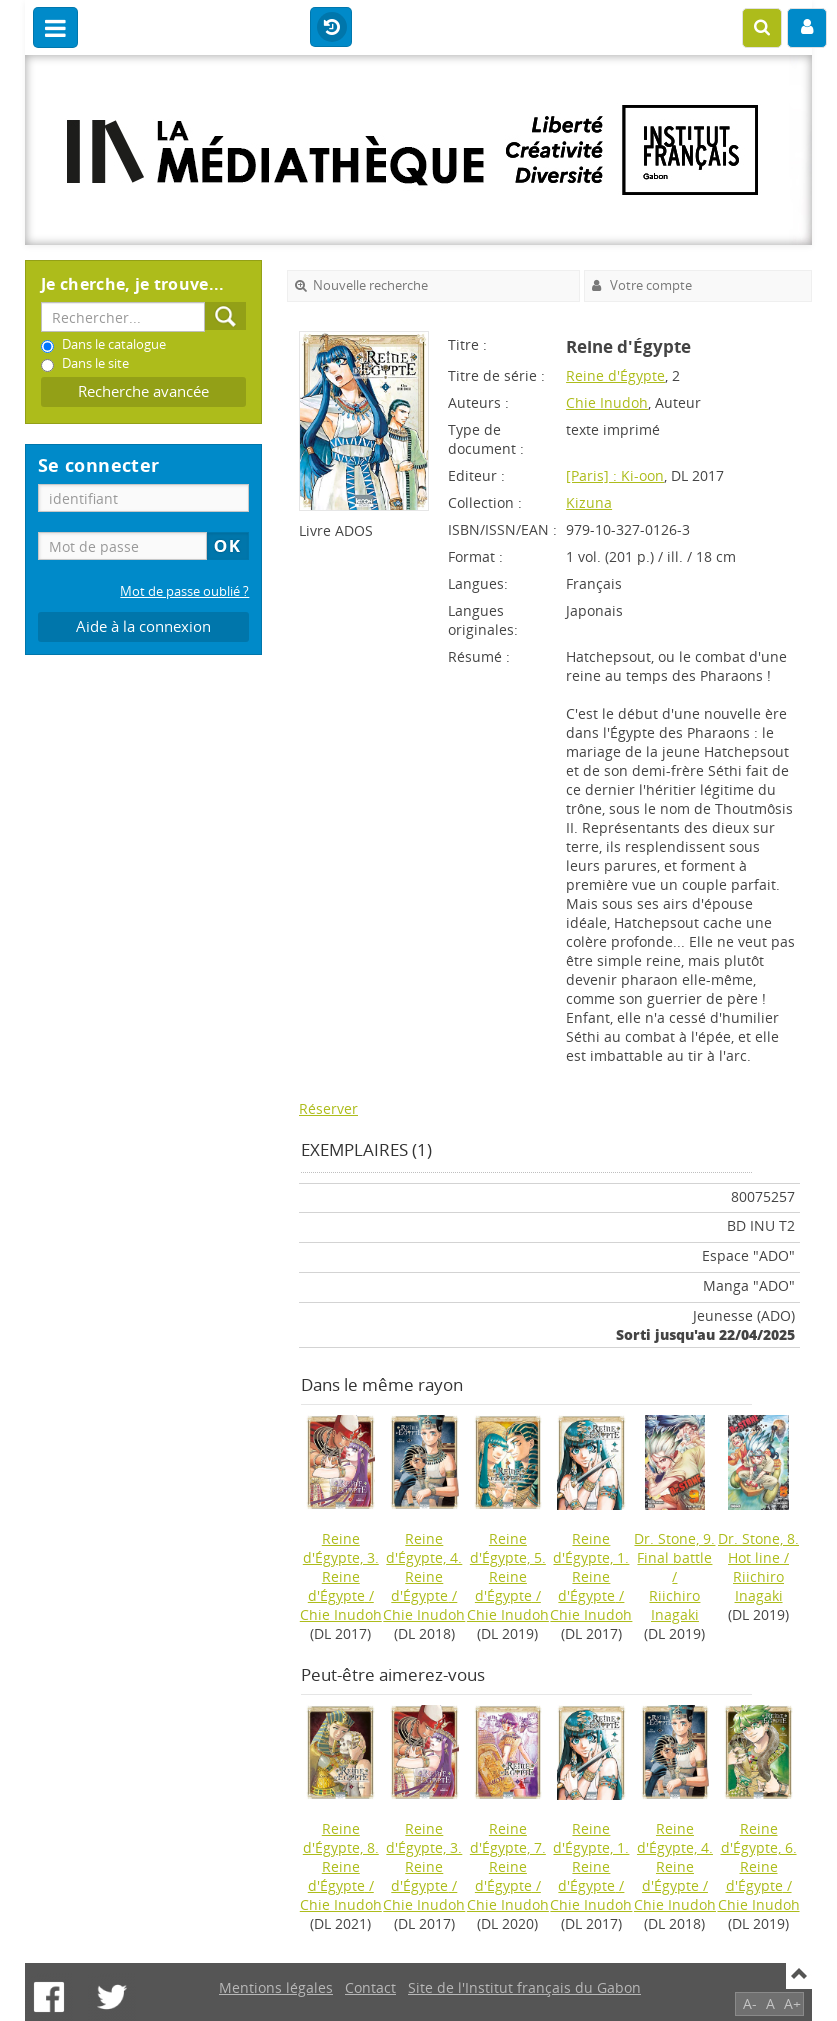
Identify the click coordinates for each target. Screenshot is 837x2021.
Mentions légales (276, 1987)
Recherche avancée (143, 391)
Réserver (328, 1108)
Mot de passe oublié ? (184, 591)
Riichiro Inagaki (674, 1605)
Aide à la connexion (143, 626)
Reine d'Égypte (615, 375)
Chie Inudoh (607, 402)
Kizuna (589, 502)
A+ (792, 2003)
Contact (370, 1987)
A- (750, 2003)
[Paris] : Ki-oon (615, 475)
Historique (331, 28)
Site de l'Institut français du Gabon (524, 1987)
